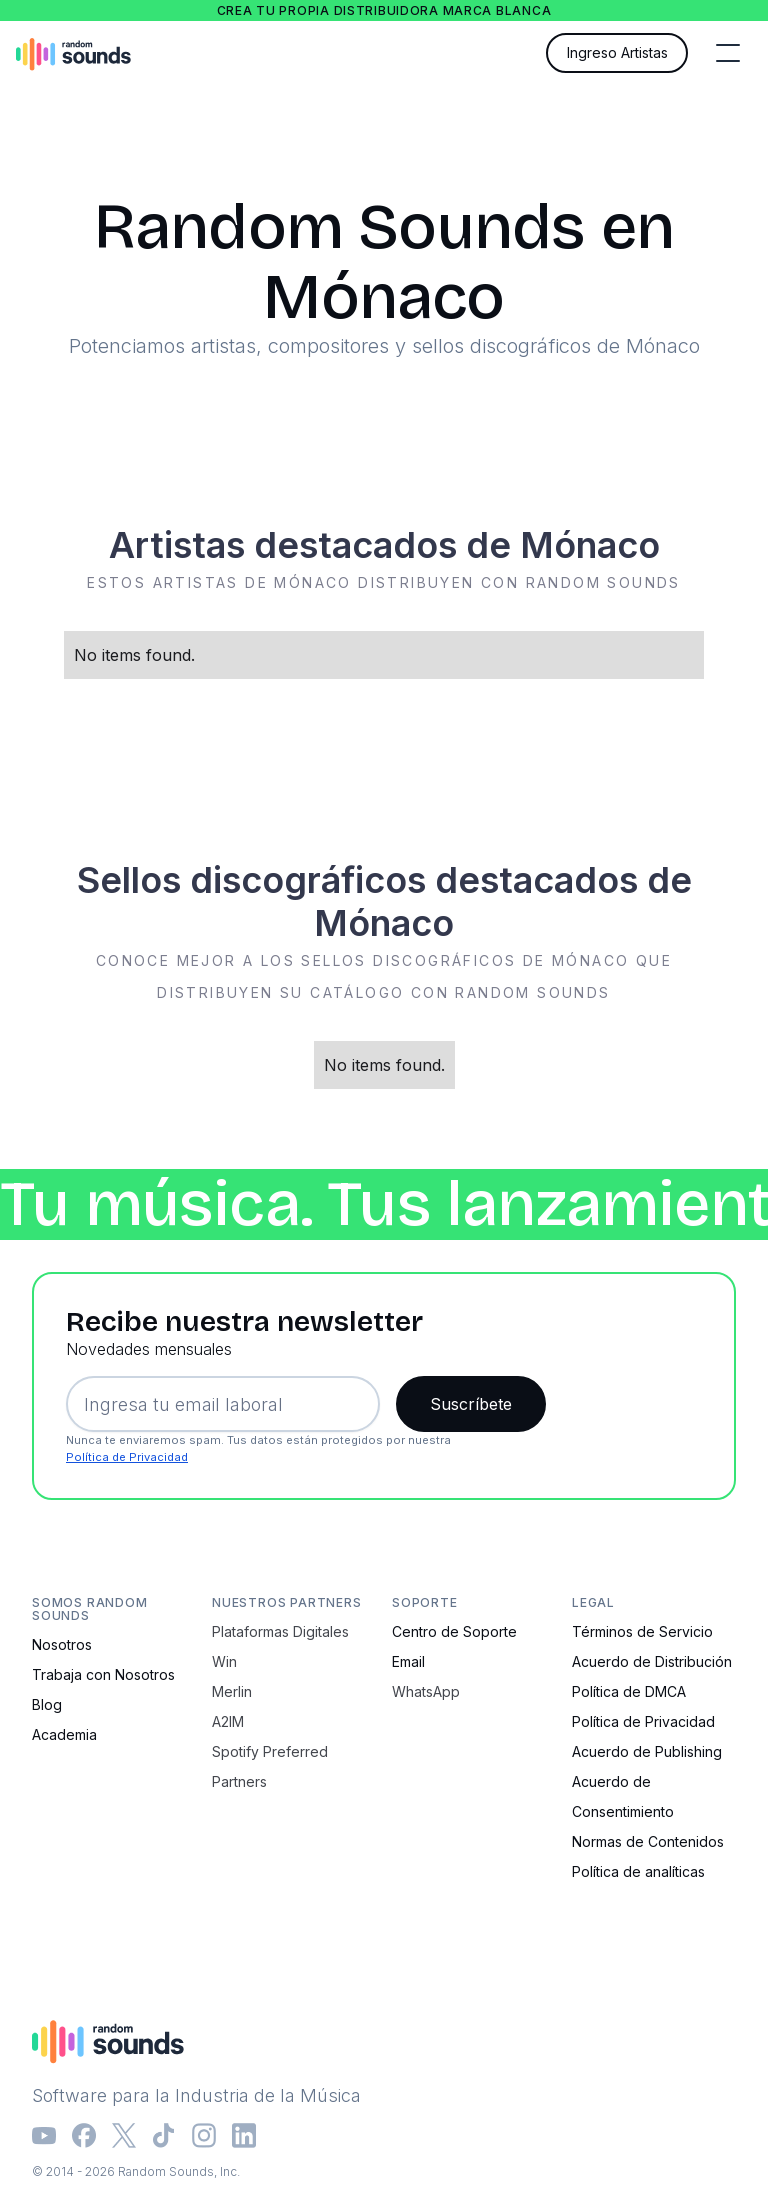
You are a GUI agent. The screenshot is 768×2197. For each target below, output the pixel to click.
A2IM (228, 1721)
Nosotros (62, 1644)
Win (224, 1661)
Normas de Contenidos (648, 1841)
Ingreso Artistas (617, 52)
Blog (47, 1704)
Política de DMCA (629, 1691)
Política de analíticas (638, 1871)
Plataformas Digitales (280, 1631)
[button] (728, 53)
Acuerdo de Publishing (647, 1751)
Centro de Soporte (454, 1631)
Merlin (232, 1691)
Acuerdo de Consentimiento (623, 1796)
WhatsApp (426, 1691)
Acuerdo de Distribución (652, 1661)
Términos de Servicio (642, 1631)
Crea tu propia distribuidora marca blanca (384, 10)
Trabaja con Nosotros (103, 1674)
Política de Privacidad (127, 1457)
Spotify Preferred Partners (270, 1766)
